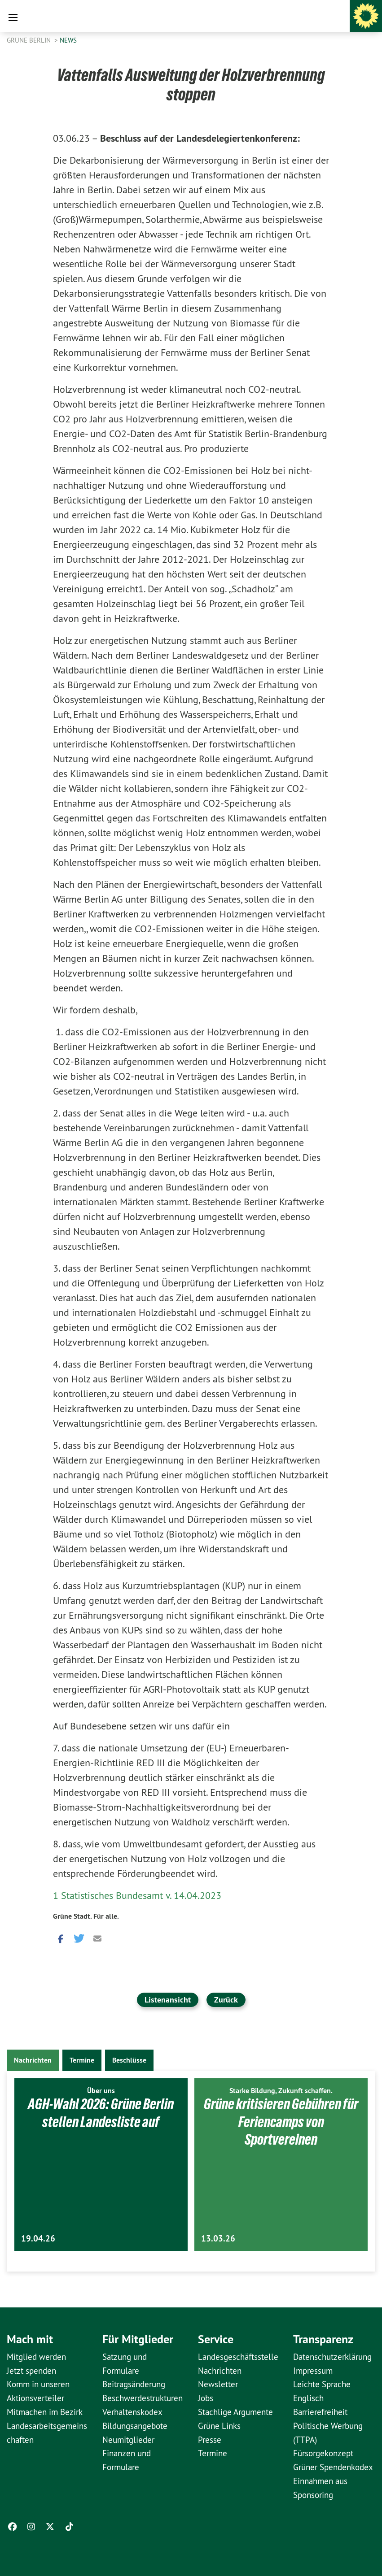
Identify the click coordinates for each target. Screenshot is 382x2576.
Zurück (226, 1999)
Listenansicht (168, 1999)
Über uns (101, 2090)
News (68, 40)
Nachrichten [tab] (33, 2060)
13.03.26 (218, 2238)
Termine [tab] (82, 2060)
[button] (59, 1938)
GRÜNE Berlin (30, 40)
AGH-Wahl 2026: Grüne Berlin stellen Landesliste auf (101, 2112)
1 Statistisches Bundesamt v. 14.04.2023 (137, 1895)
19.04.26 (38, 2238)
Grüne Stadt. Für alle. (86, 1916)
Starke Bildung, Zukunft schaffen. (281, 2090)
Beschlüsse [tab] (129, 2060)
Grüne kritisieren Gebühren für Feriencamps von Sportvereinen (281, 2121)
